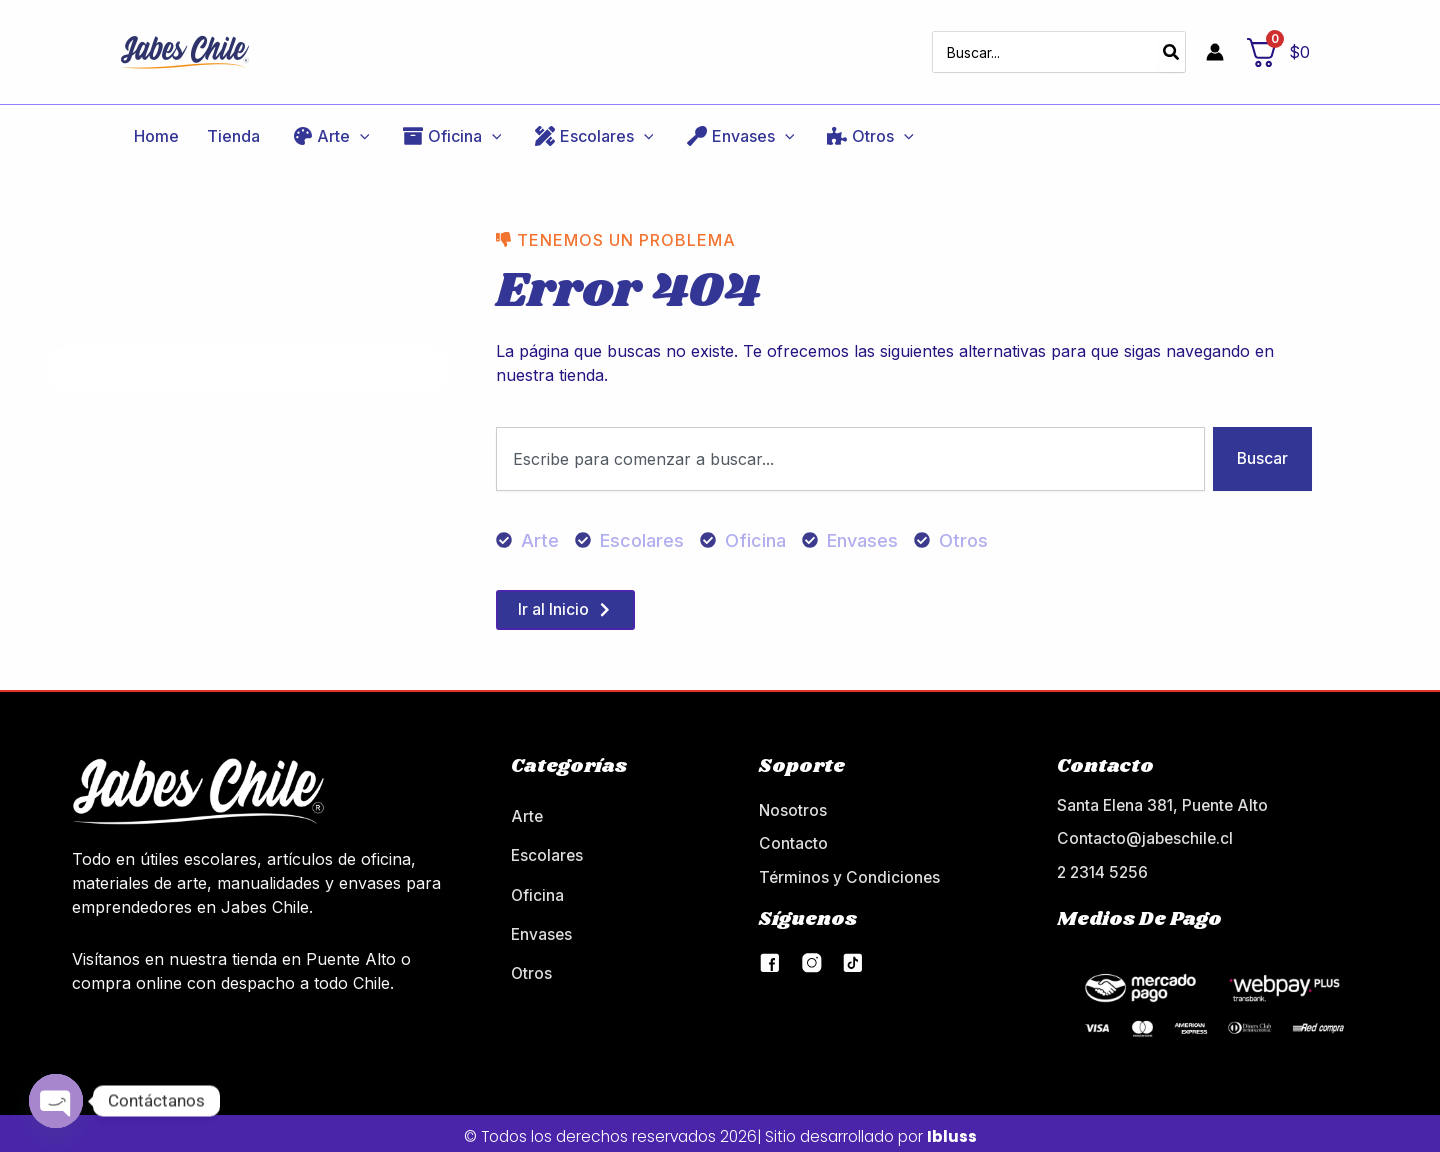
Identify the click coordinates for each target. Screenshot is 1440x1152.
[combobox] (850, 449)
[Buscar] (1172, 46)
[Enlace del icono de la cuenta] (1215, 46)
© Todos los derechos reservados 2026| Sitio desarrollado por (720, 1129)
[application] (319, 124)
